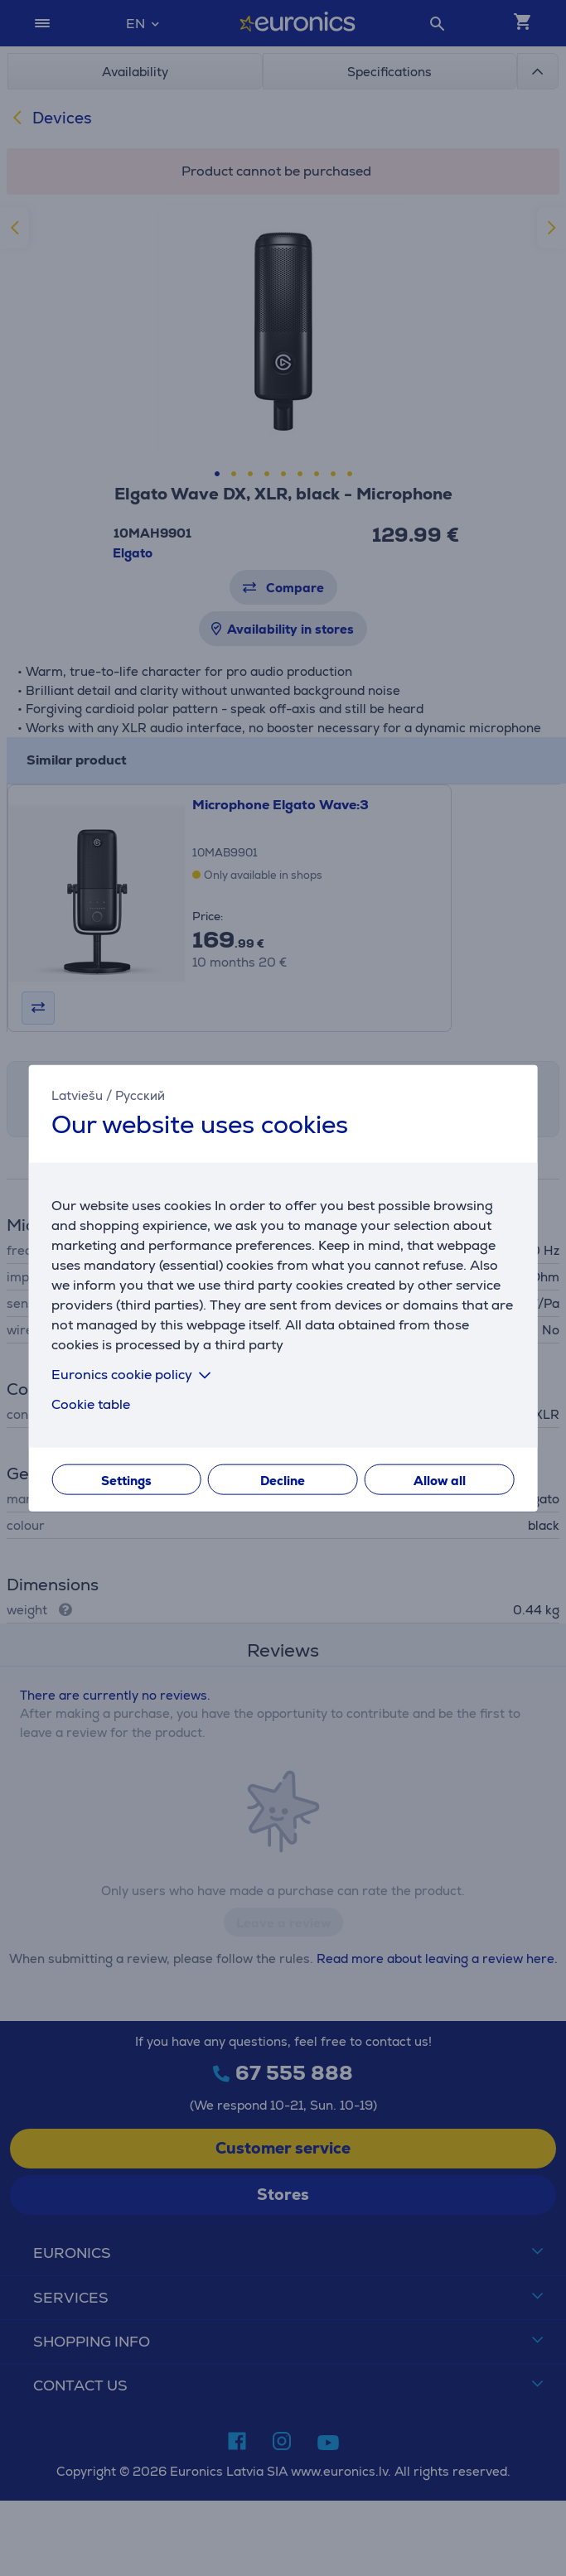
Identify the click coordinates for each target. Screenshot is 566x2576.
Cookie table (90, 1403)
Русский (140, 1095)
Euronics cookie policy (134, 1373)
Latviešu (77, 1095)
